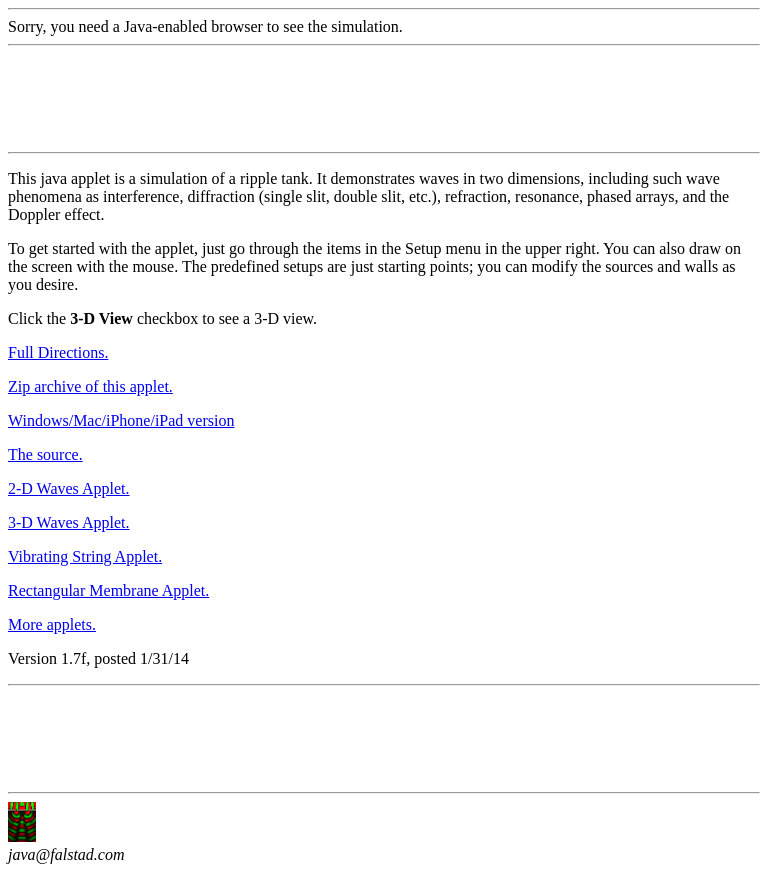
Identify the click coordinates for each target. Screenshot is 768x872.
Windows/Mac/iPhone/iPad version (121, 420)
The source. (45, 454)
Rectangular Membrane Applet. (108, 590)
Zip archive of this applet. (90, 386)
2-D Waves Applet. (69, 488)
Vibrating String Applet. (85, 556)
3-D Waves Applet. (69, 522)
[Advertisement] (372, 99)
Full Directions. (58, 352)
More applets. (52, 624)
